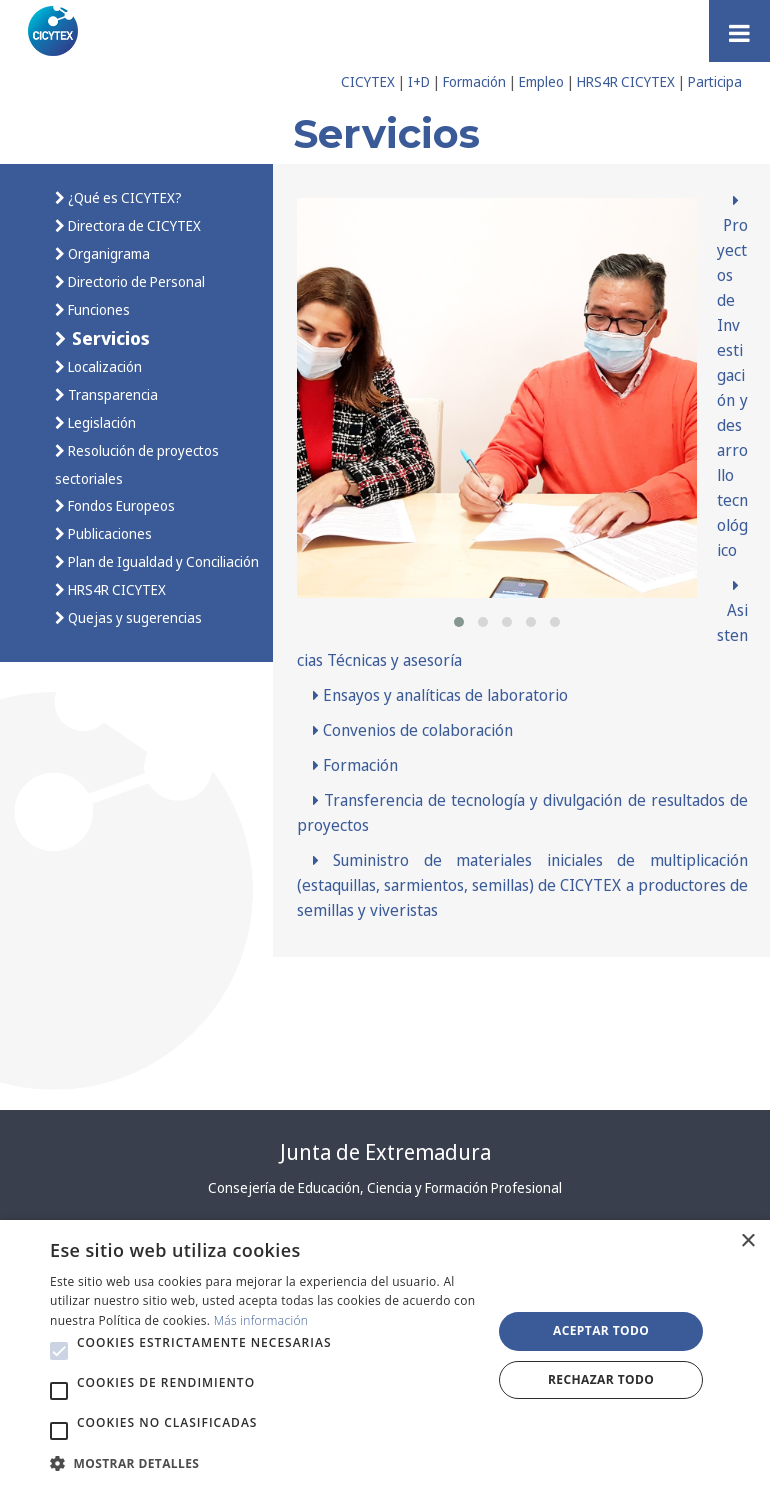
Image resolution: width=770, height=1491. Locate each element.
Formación (474, 81)
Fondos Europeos (120, 505)
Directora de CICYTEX (133, 225)
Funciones (97, 309)
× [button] (747, 1241)
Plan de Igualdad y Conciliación (162, 561)
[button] (459, 622)
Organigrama (107, 253)
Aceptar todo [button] (601, 1330)
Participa (715, 81)
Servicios (108, 337)
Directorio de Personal (135, 281)
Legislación (100, 422)
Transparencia (111, 394)
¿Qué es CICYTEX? (123, 197)
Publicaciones (108, 533)
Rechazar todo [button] (601, 1379)
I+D (419, 81)
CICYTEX (368, 81)
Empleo (541, 81)
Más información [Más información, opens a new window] (261, 1320)
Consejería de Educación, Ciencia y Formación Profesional (385, 1187)
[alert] (385, 1355)
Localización (103, 366)
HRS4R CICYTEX (626, 81)
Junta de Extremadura (385, 1152)
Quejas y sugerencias (133, 617)
